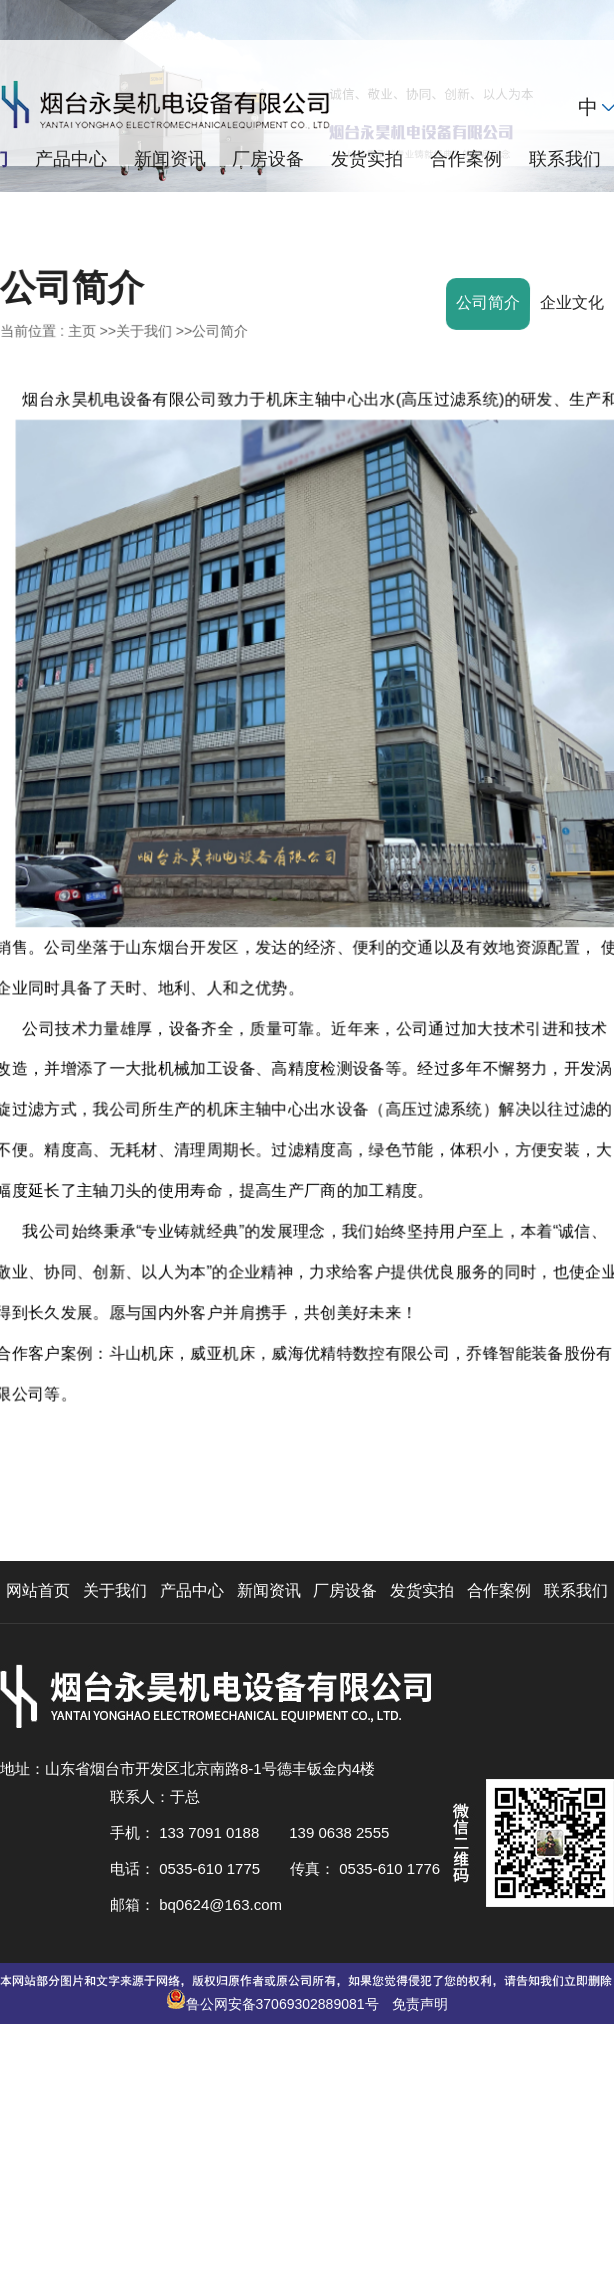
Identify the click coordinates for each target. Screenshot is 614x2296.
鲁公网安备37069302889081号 (284, 2004)
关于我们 (144, 331)
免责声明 (420, 2004)
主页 (82, 331)
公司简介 (220, 331)
